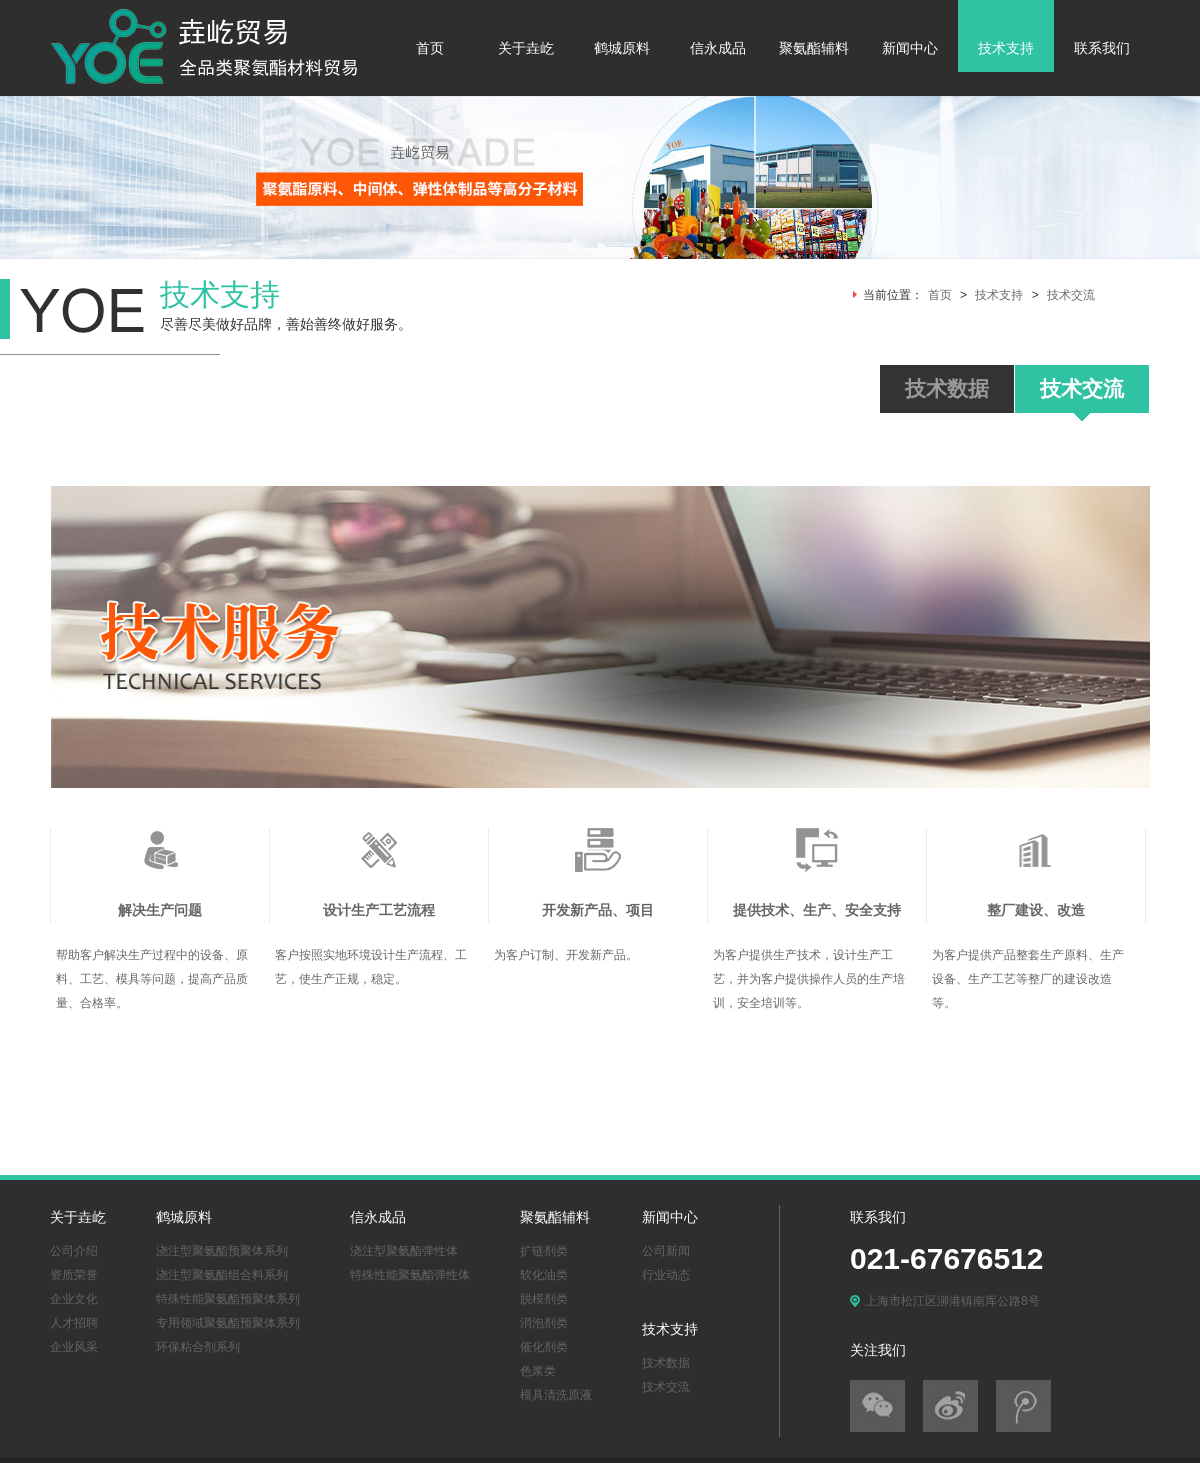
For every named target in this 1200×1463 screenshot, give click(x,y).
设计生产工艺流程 (379, 910)
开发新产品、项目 (598, 910)
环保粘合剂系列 (198, 1347)
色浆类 (538, 1371)
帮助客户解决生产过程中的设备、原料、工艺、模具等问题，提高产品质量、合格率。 (152, 979)
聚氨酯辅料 (814, 48)
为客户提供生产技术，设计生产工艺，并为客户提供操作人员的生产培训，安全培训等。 (809, 979)
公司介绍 (74, 1251)
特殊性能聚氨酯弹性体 (410, 1275)
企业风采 (74, 1347)
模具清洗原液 (556, 1395)
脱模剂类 (544, 1299)
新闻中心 (910, 48)
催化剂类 (544, 1347)
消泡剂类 (544, 1323)
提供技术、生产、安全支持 (817, 910)
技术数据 (666, 1363)
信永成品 (718, 48)
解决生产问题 (160, 910)
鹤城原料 (622, 48)
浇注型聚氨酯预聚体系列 (222, 1251)
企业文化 (74, 1299)
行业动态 (666, 1275)
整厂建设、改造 (1036, 910)
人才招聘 (74, 1323)
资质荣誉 (74, 1275)
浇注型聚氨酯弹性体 (404, 1251)
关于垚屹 (526, 48)
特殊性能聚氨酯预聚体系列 (228, 1299)
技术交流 (1071, 295)
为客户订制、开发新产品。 (566, 955)
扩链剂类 (544, 1251)
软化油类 (544, 1275)
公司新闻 (666, 1251)
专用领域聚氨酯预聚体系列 (228, 1323)
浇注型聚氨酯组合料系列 (222, 1275)
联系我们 (1102, 48)
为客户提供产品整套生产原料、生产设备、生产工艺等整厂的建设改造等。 (1028, 979)
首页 (430, 48)
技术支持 (1006, 48)
